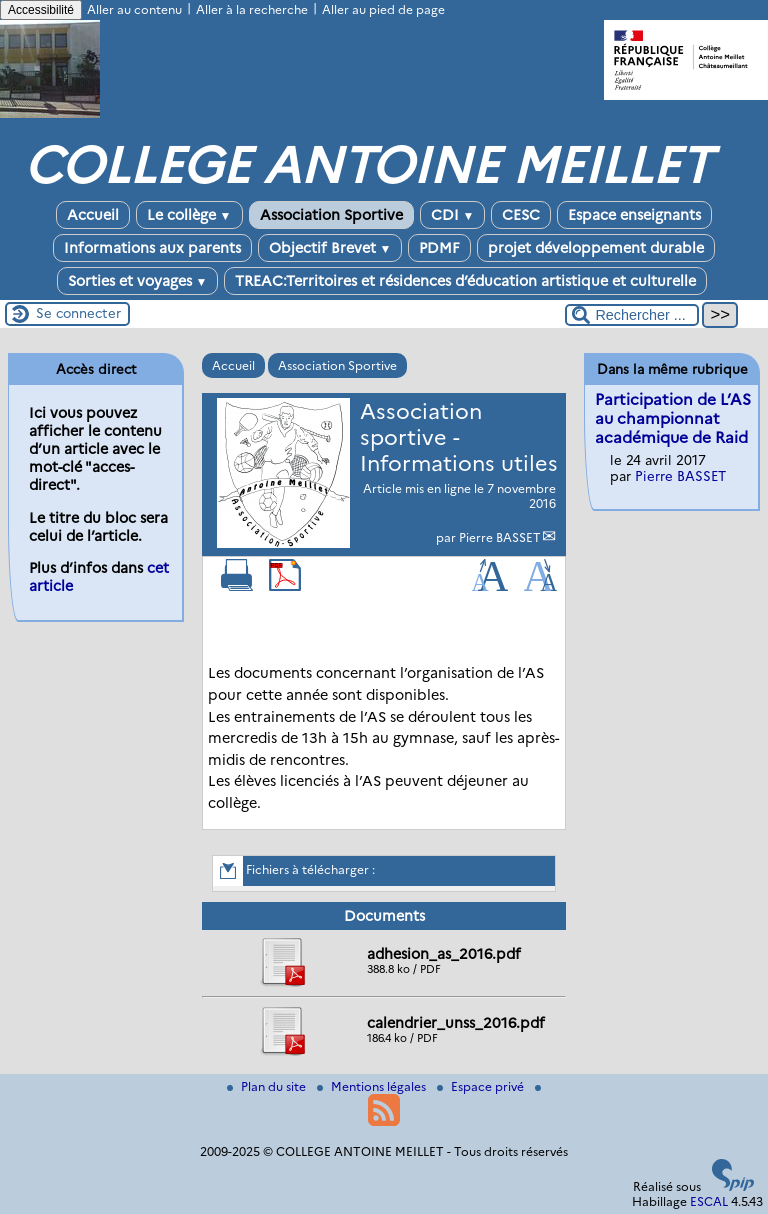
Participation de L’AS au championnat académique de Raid (673, 418)
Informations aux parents (152, 248)
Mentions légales (373, 1086)
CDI (453, 215)
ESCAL (709, 1201)
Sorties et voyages (138, 281)
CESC (521, 215)
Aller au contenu (134, 9)
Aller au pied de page (383, 9)
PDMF (439, 248)
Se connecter (78, 313)
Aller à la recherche (252, 9)
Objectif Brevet (330, 248)
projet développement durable (596, 248)
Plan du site (268, 1086)
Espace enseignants (634, 215)
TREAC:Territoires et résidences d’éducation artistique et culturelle (465, 281)
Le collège (189, 215)
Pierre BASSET (500, 537)
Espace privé (482, 1086)
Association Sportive (331, 215)
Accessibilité (41, 10)
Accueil (93, 215)
